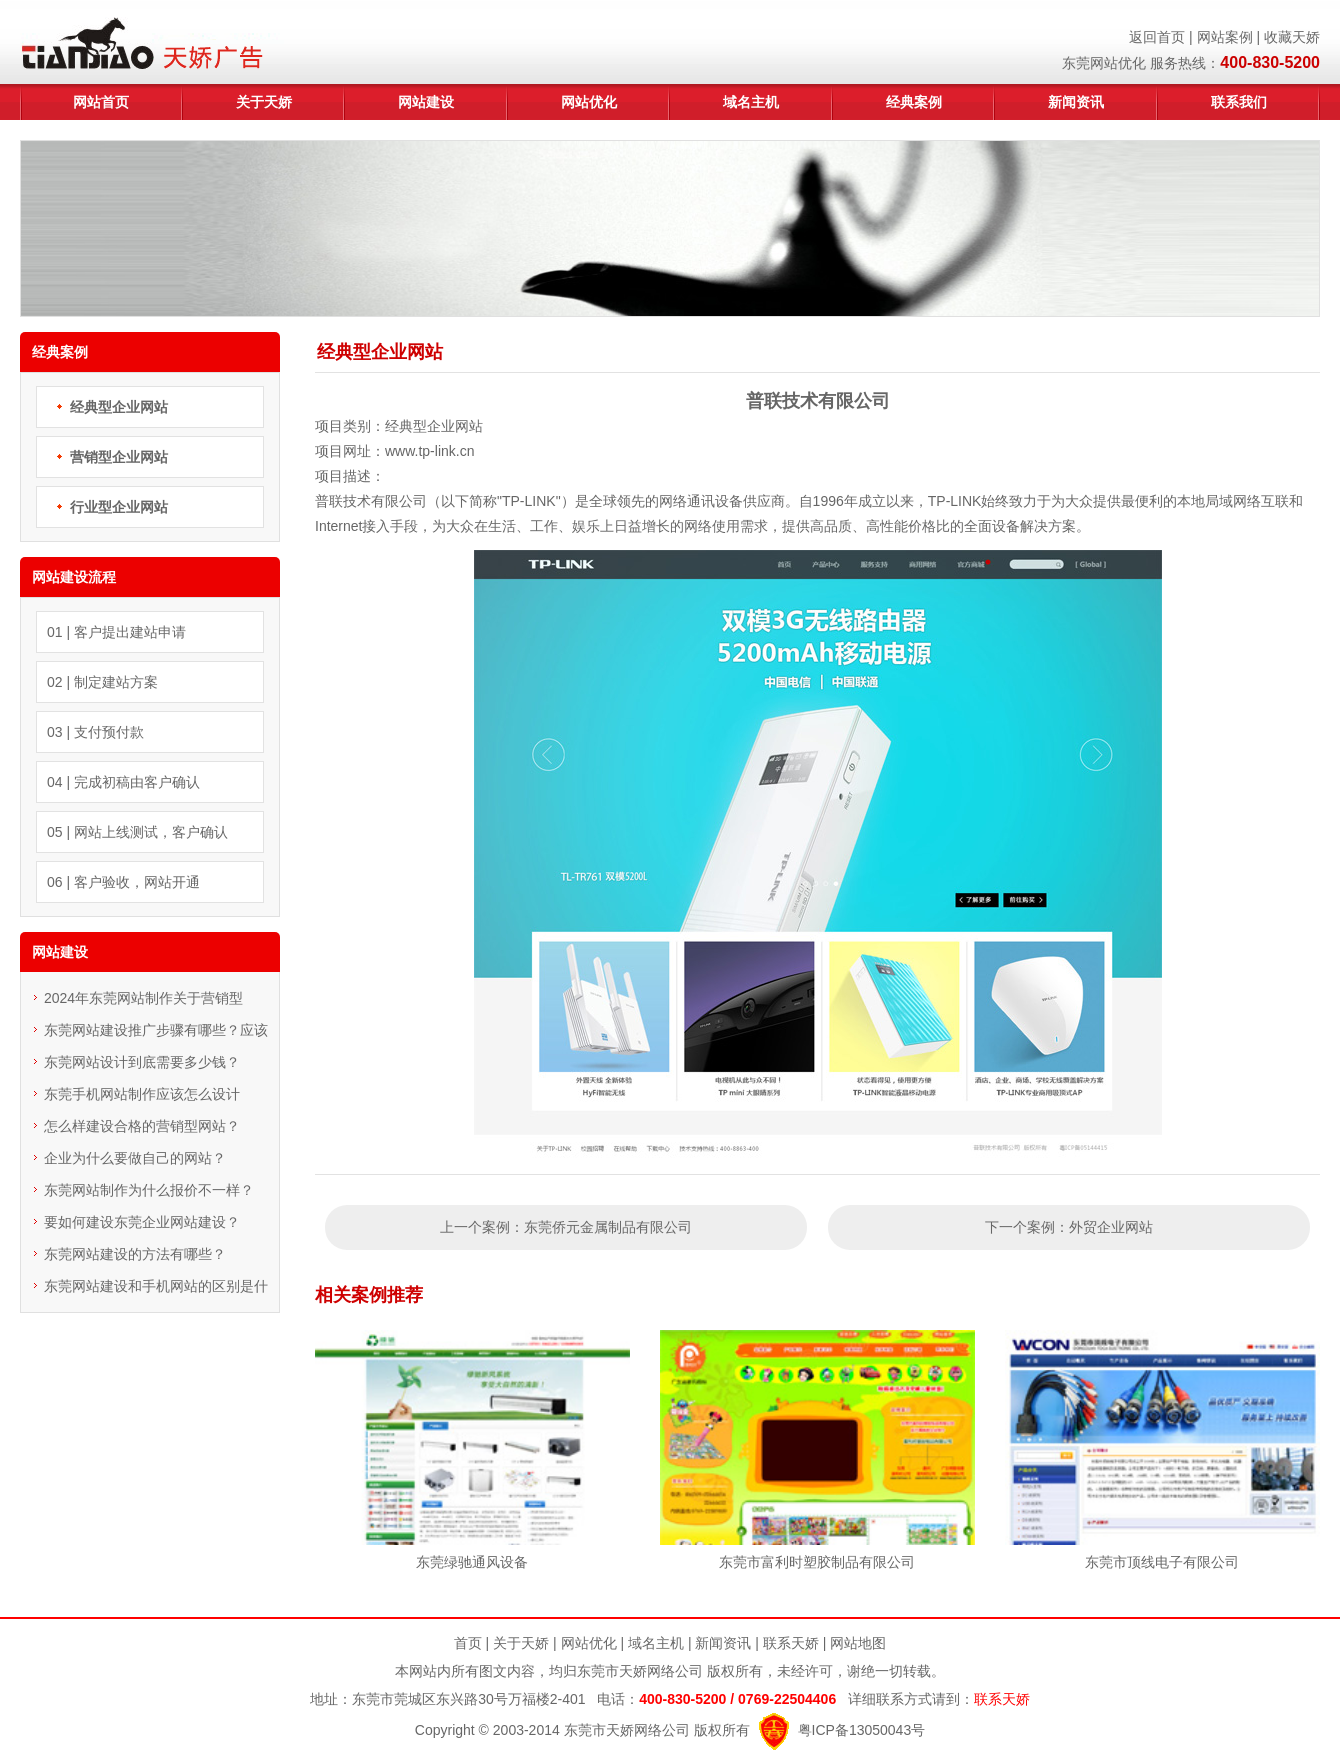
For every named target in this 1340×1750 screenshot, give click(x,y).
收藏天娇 (1292, 37)
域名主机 (751, 102)
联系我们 (1239, 102)
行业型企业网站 (119, 507)
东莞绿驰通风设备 (472, 1562)
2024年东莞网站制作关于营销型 (143, 998)
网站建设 (426, 102)
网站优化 (589, 102)
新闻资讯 (1076, 102)
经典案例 (914, 102)
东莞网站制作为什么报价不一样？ (149, 1190)
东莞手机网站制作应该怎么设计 (142, 1094)
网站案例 (1225, 37)
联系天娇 (791, 1643)
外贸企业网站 (1111, 1227)
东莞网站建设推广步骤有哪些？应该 (156, 1030)
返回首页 (1157, 37)
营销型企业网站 (119, 457)
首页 (468, 1643)
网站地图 (858, 1643)
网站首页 (101, 102)
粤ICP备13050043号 (862, 1730)
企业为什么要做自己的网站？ (135, 1158)
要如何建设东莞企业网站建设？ (142, 1222)
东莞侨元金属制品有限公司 (608, 1227)
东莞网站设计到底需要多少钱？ (142, 1062)
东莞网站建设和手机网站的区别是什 (156, 1286)
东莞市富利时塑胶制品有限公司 (817, 1562)
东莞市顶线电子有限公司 (1162, 1562)
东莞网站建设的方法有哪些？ (135, 1254)
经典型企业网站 (119, 407)
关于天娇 (264, 102)
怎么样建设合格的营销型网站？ (142, 1126)
